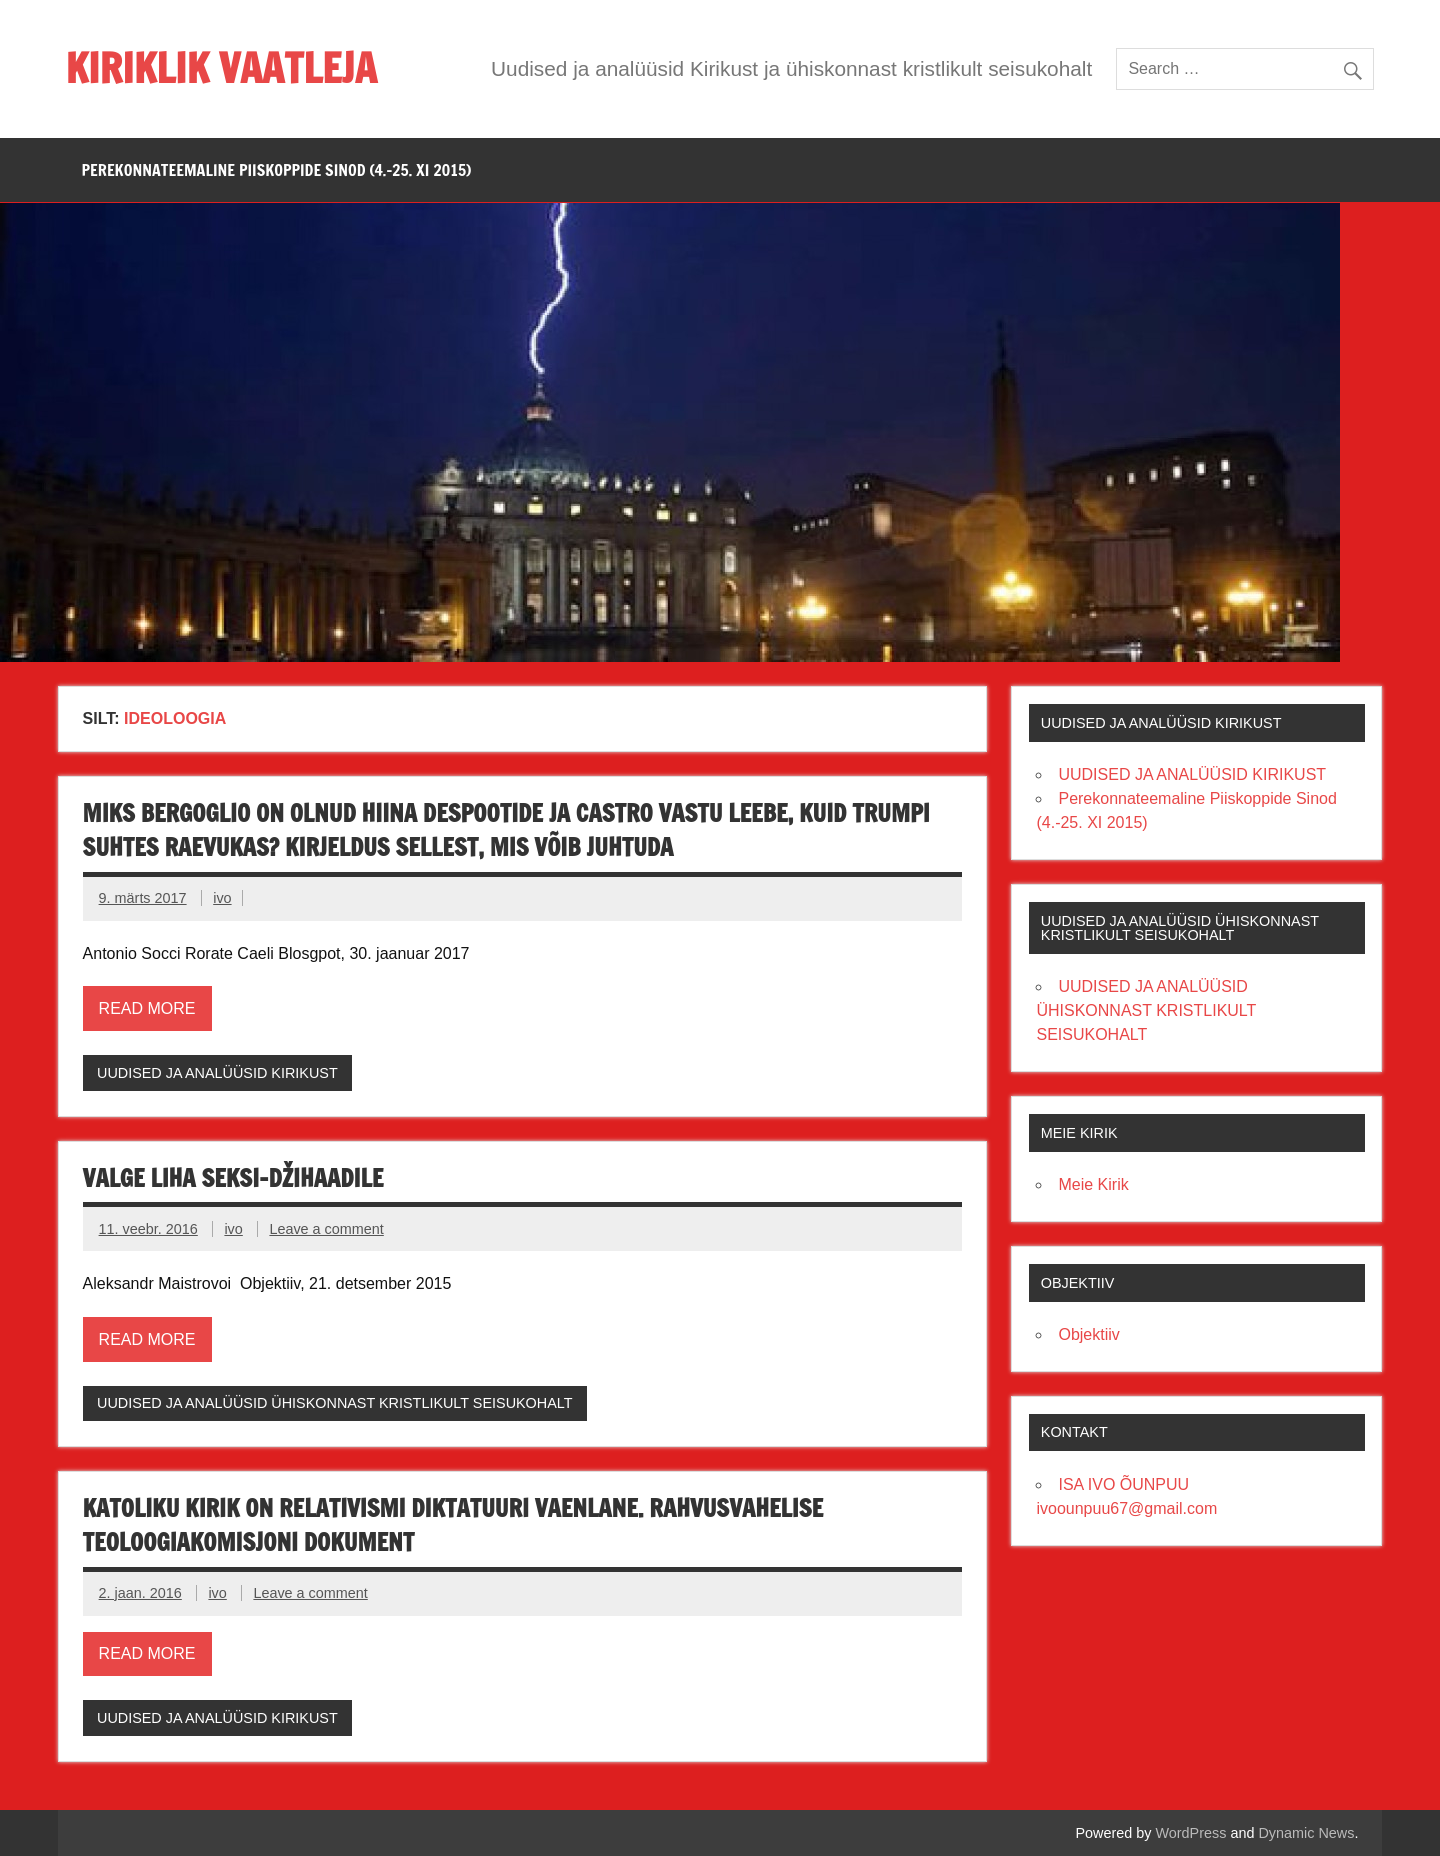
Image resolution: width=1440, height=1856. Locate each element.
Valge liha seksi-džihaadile (233, 1178)
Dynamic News (1306, 1833)
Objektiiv (1088, 1334)
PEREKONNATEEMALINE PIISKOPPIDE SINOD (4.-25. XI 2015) (277, 170)
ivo (222, 898)
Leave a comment (326, 1229)
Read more (147, 1008)
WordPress (1191, 1833)
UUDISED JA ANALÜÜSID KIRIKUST (217, 1073)
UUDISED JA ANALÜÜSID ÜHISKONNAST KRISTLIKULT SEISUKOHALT (335, 1403)
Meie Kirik (1093, 1184)
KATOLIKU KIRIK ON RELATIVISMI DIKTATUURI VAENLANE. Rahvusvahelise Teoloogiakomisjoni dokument (453, 1525)
